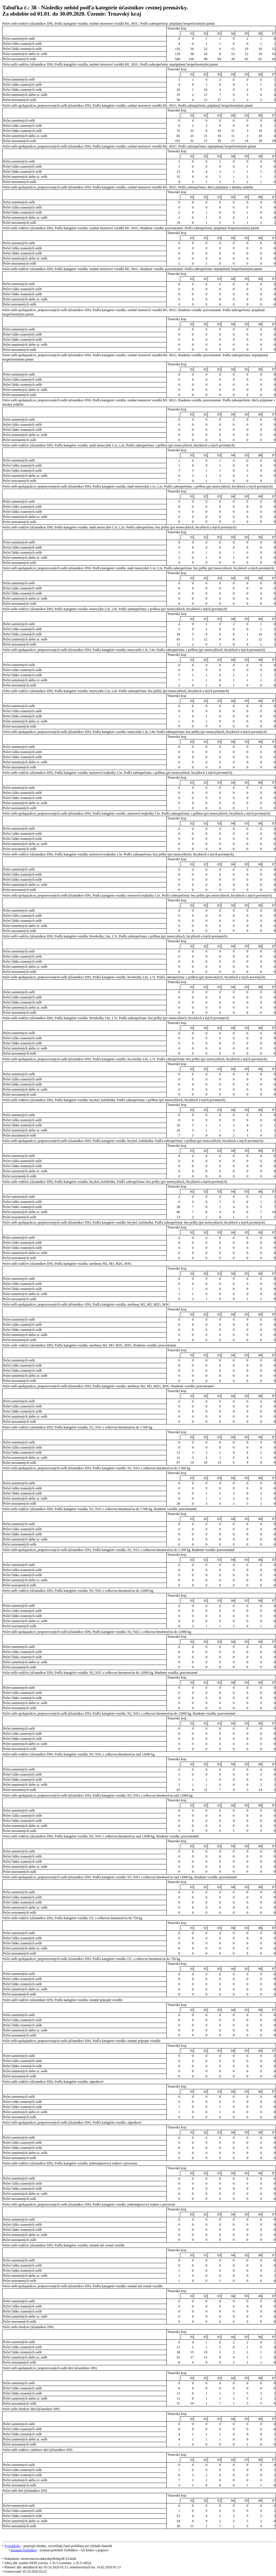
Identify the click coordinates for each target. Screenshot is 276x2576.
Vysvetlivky (12, 2546)
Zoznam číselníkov (24, 2550)
